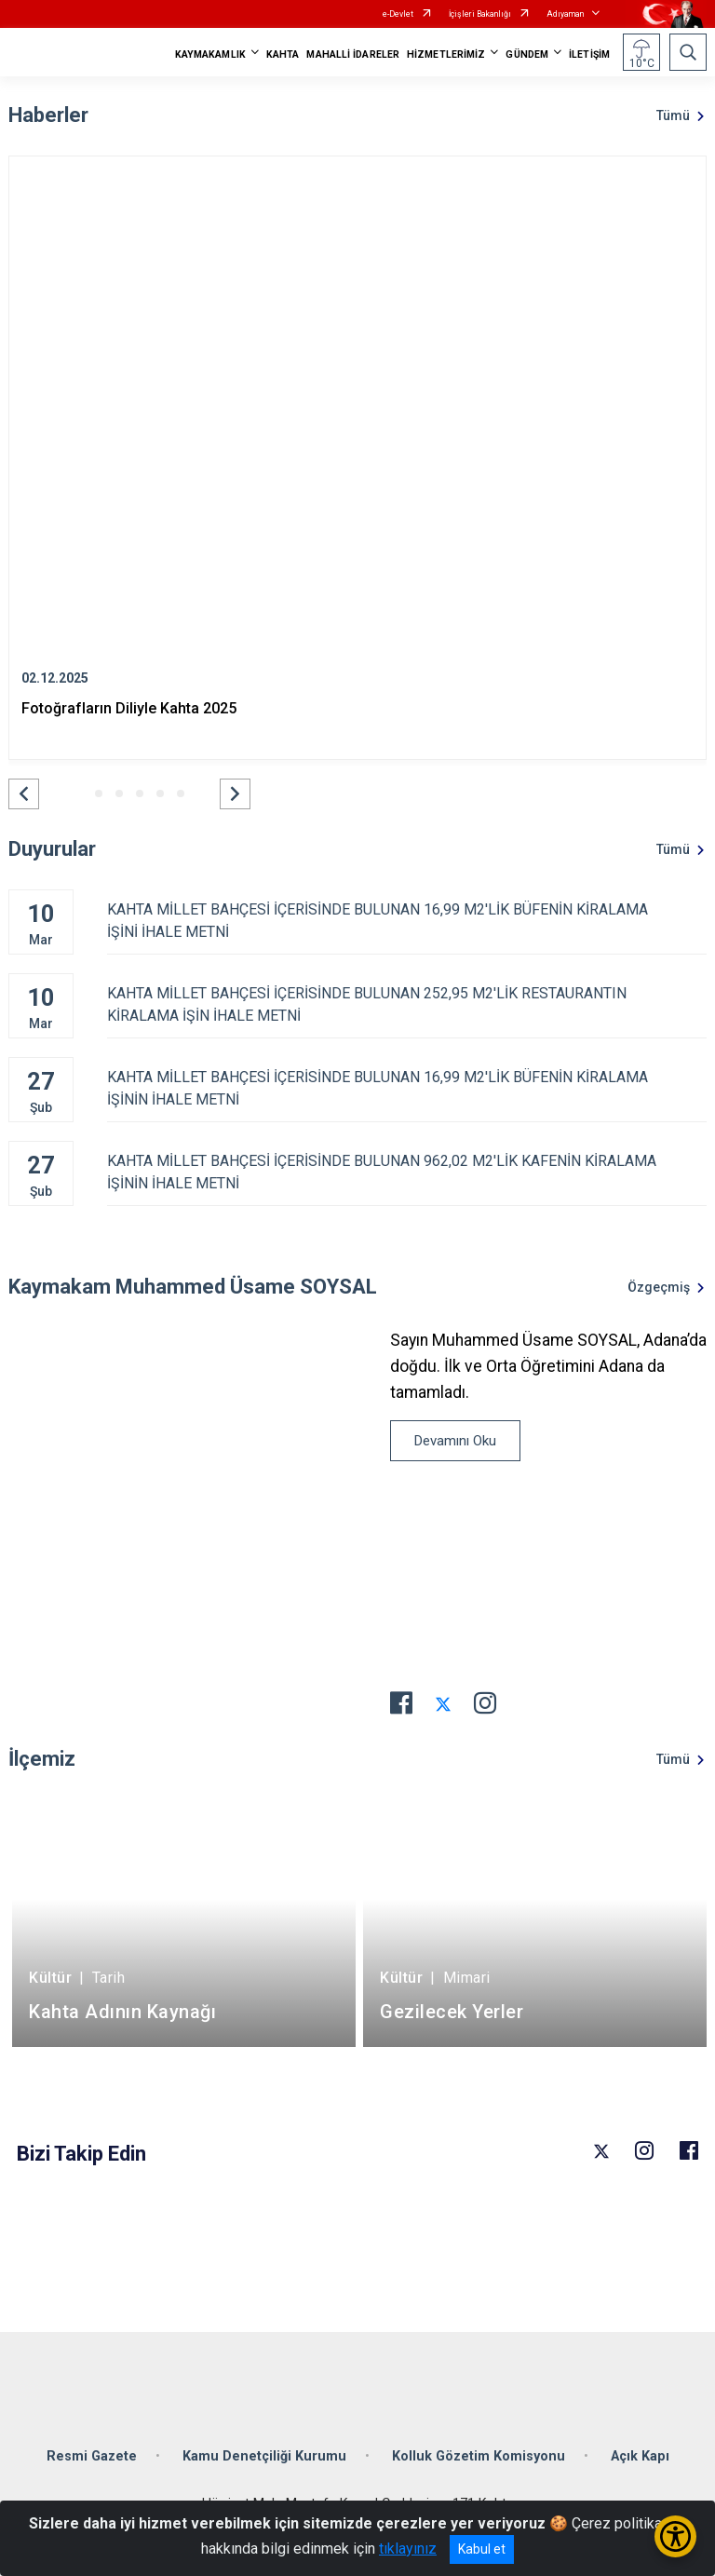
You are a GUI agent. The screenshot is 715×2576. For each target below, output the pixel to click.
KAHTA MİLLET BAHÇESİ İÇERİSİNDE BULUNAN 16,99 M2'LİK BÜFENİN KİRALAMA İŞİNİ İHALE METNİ (407, 921)
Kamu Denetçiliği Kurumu (264, 2456)
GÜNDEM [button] (527, 54)
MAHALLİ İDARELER (352, 54)
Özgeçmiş (658, 1287)
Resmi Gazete (92, 2456)
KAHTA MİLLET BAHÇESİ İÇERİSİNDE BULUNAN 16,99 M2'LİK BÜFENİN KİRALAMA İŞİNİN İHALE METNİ (407, 1088)
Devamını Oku (455, 1440)
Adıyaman (565, 14)
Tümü (673, 115)
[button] (23, 794)
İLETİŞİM (589, 54)
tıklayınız (408, 2548)
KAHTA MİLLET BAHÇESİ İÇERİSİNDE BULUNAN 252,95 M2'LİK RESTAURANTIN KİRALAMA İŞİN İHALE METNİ (407, 1004)
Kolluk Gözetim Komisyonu (478, 2456)
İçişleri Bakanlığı (480, 14)
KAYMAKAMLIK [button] (210, 54)
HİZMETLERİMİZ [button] (446, 54)
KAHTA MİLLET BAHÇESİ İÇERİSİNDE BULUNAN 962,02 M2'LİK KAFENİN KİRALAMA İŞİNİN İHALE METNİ (407, 1172)
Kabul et (482, 2549)
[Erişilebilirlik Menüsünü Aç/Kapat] (675, 2536)
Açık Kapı (640, 2456)
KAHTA (283, 54)
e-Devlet (398, 14)
